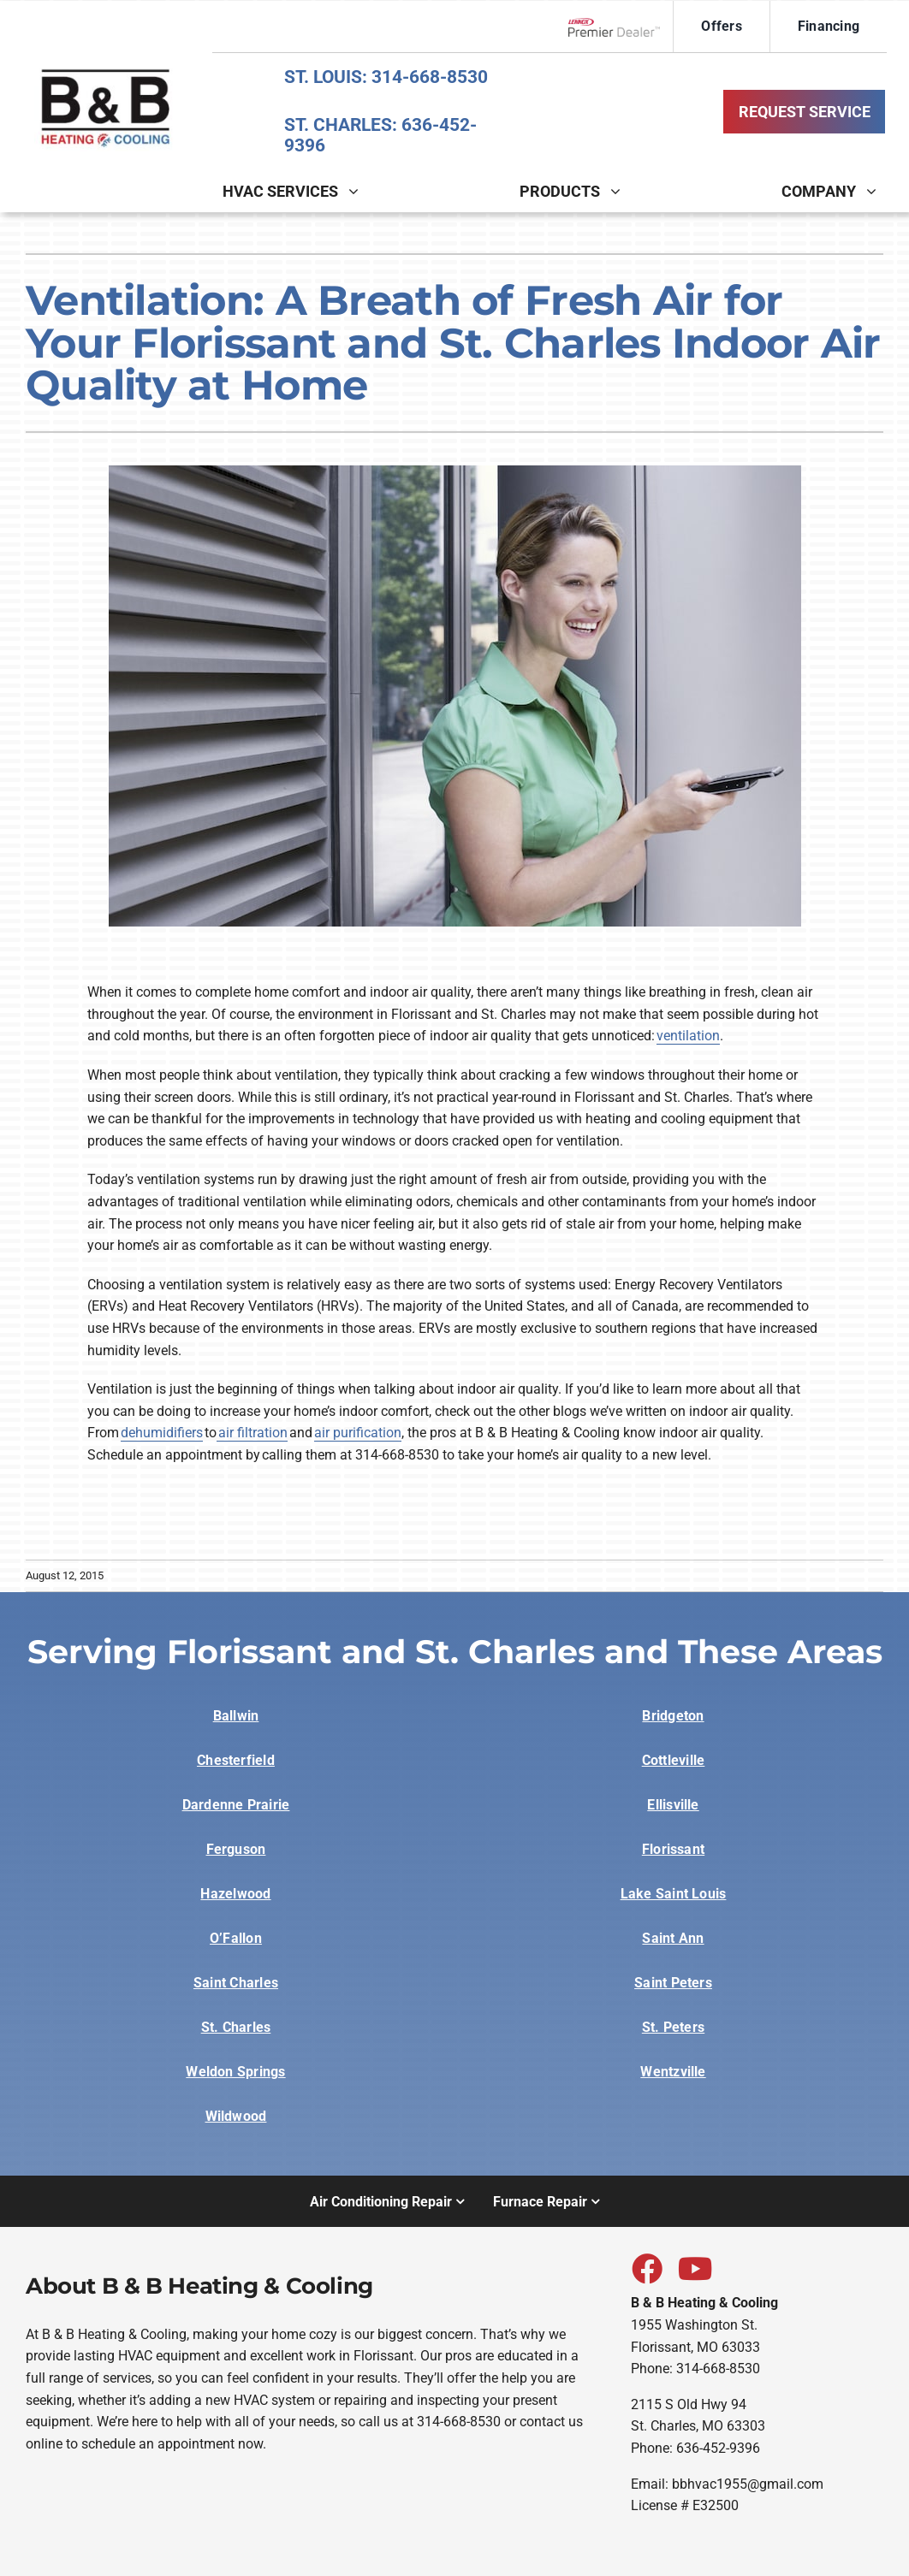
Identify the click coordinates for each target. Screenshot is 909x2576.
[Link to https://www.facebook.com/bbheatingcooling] (646, 2268)
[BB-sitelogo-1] (106, 69)
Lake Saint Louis (674, 1894)
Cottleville (673, 1760)
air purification (357, 1432)
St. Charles (236, 2027)
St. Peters (673, 2027)
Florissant (673, 1849)
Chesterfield (236, 1760)
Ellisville (672, 1805)
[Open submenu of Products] (620, 190)
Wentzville (672, 2072)
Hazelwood (235, 1894)
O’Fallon (236, 1938)
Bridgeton (673, 1716)
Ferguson (236, 1849)
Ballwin (236, 1716)
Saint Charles (235, 1983)
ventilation (688, 1035)
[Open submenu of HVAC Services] (358, 190)
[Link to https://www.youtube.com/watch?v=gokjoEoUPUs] (692, 2268)
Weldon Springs (235, 2072)
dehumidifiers (162, 1432)
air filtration (252, 1432)
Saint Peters (673, 1983)
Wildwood (236, 2116)
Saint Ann (673, 1938)
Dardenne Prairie (236, 1805)
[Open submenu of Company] (876, 190)
